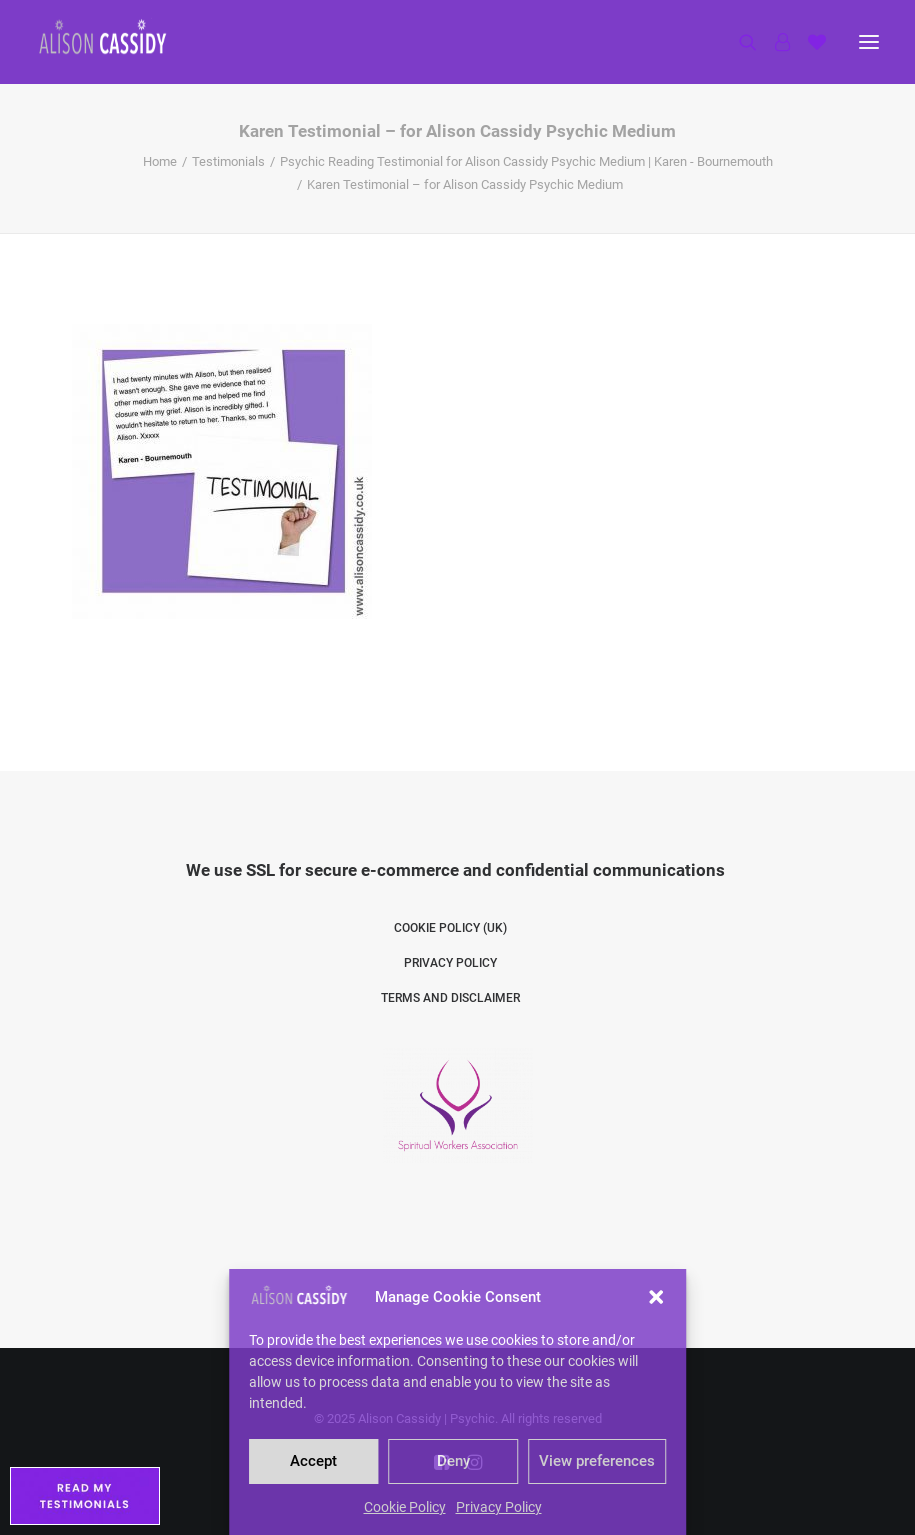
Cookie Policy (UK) (450, 928)
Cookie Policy (405, 1507)
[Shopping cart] (808, 42)
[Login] (773, 42)
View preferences (597, 1461)
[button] (656, 1297)
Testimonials (228, 161)
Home (160, 161)
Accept (313, 1461)
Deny (453, 1461)
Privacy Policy (499, 1507)
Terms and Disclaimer (450, 998)
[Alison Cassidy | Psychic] (102, 37)
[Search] (739, 42)
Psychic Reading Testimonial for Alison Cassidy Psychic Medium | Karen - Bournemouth (526, 161)
